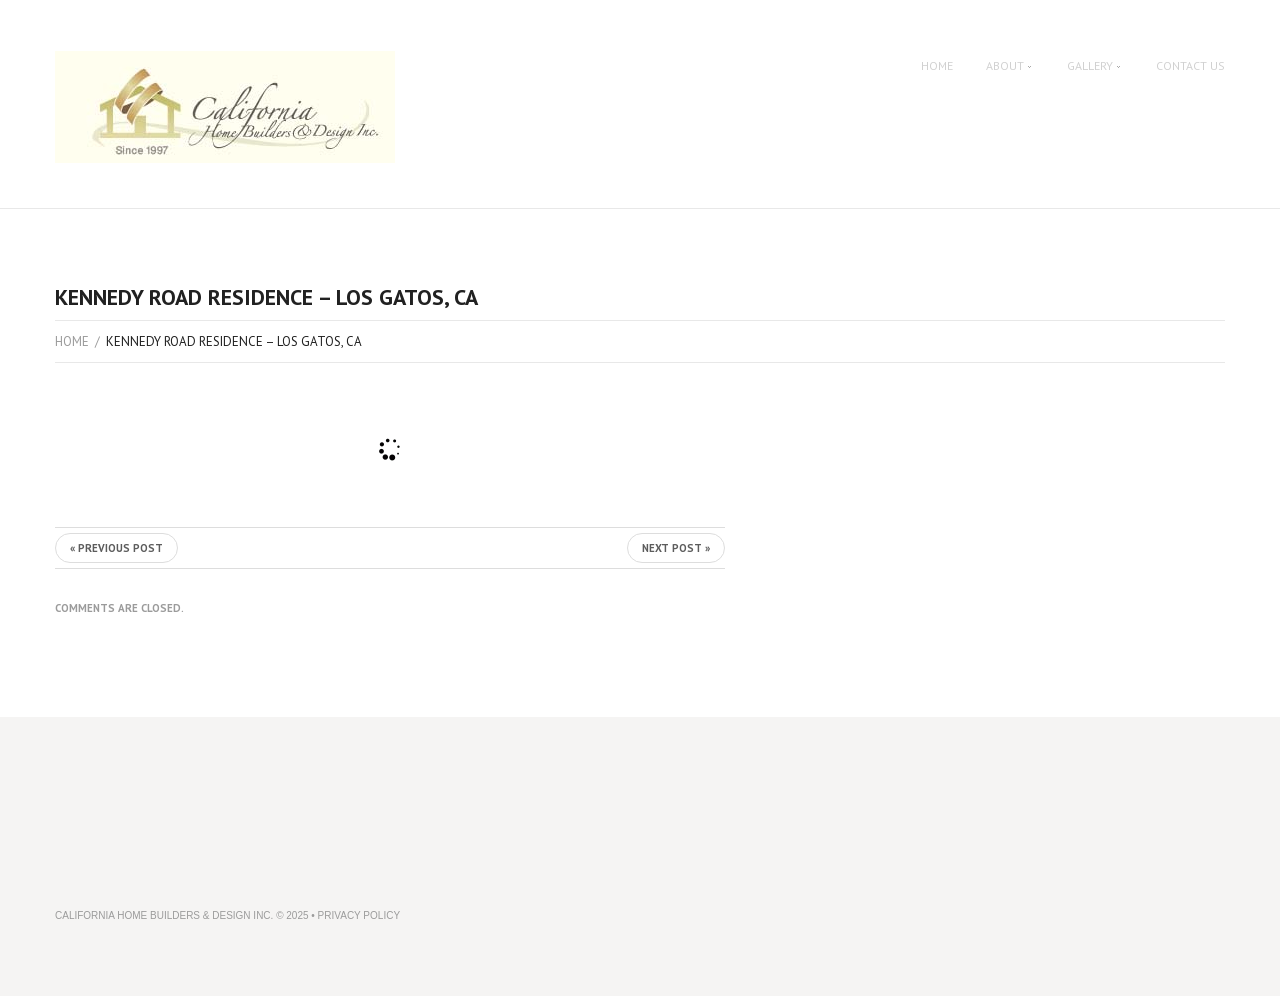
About (1010, 66)
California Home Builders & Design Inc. (164, 915)
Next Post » (676, 548)
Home (937, 66)
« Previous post (116, 548)
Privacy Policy (359, 915)
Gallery (1095, 66)
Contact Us (1190, 66)
